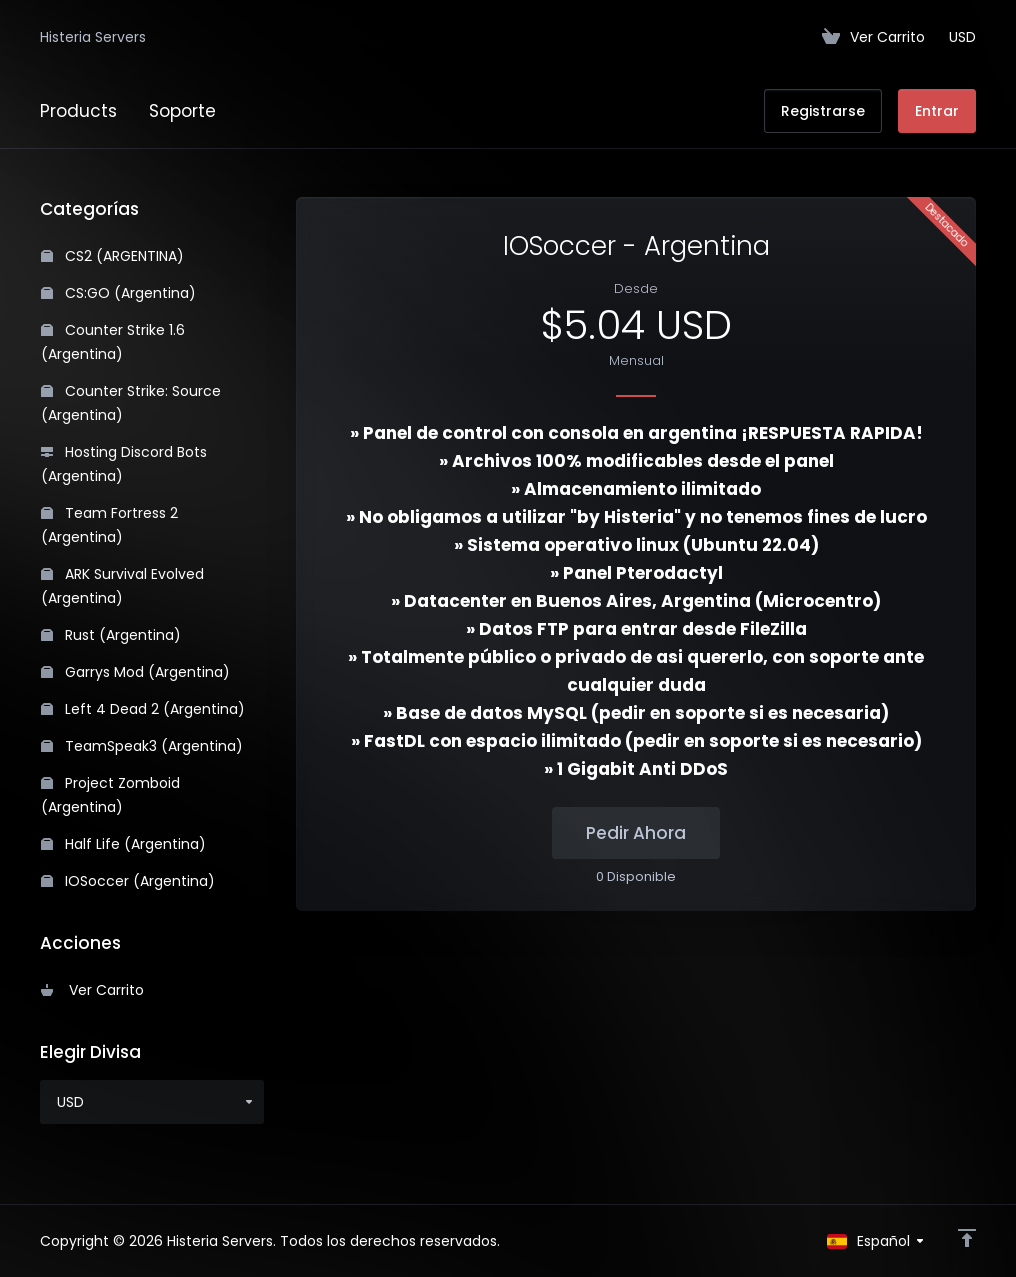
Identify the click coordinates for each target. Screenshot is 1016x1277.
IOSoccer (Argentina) (128, 881)
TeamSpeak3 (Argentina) (142, 746)
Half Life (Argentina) (123, 844)
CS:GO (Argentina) (118, 293)
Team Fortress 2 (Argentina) (109, 525)
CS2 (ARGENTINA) (112, 256)
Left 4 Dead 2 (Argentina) (143, 709)
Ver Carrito (92, 990)
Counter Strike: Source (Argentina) (131, 403)
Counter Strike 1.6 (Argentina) (113, 342)
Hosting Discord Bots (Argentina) (124, 464)
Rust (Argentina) (111, 635)
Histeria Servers (93, 37)
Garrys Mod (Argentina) (135, 672)
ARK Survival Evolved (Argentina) (122, 586)
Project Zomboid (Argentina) (110, 795)
